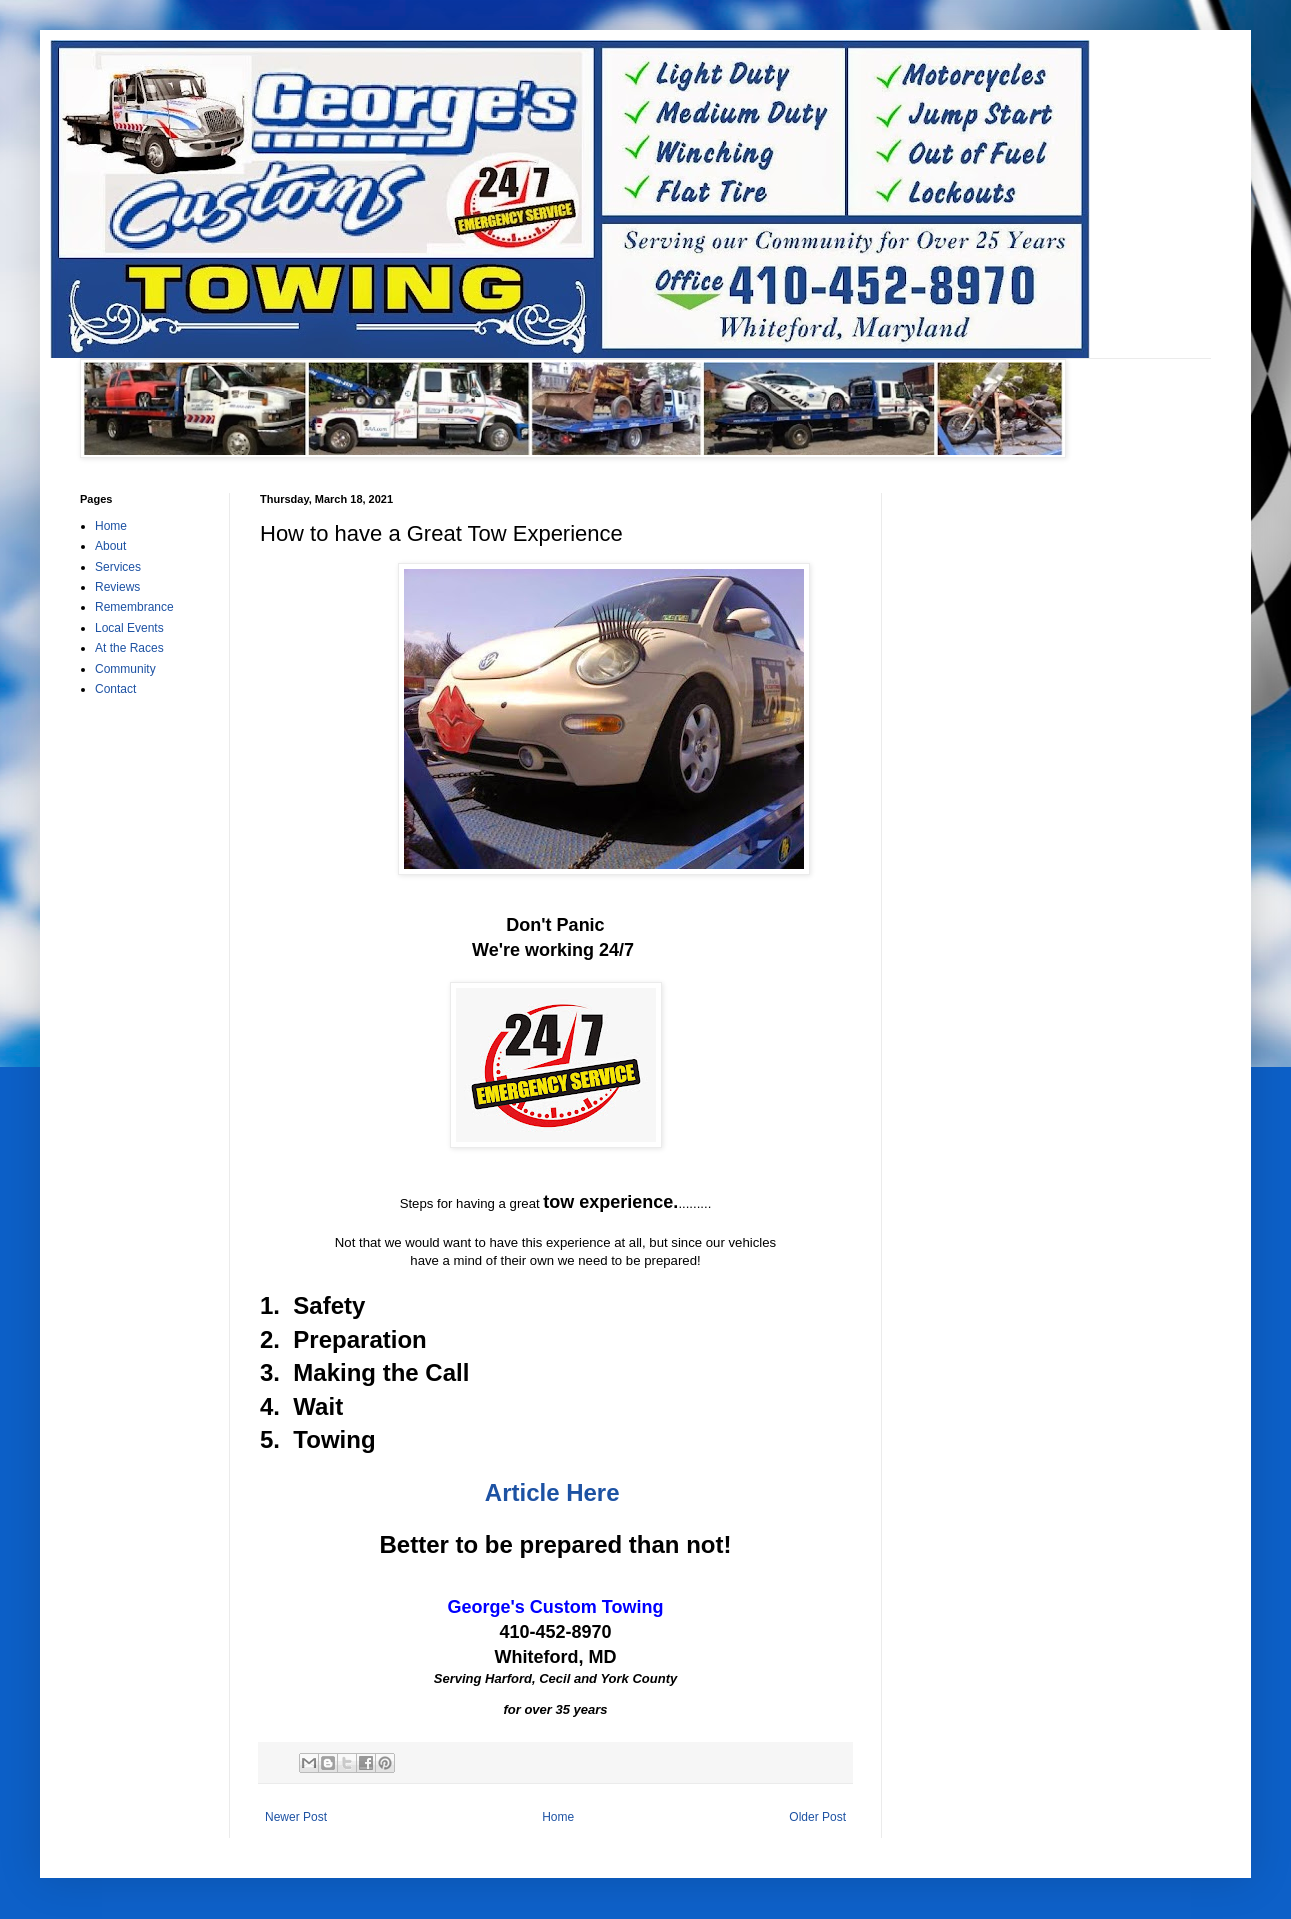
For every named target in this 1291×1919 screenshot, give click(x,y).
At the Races (129, 648)
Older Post (817, 1817)
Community (125, 669)
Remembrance (134, 607)
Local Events (129, 628)
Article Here (552, 1492)
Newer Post (296, 1817)
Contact (115, 689)
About (110, 546)
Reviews (117, 587)
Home (558, 1817)
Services (118, 567)
